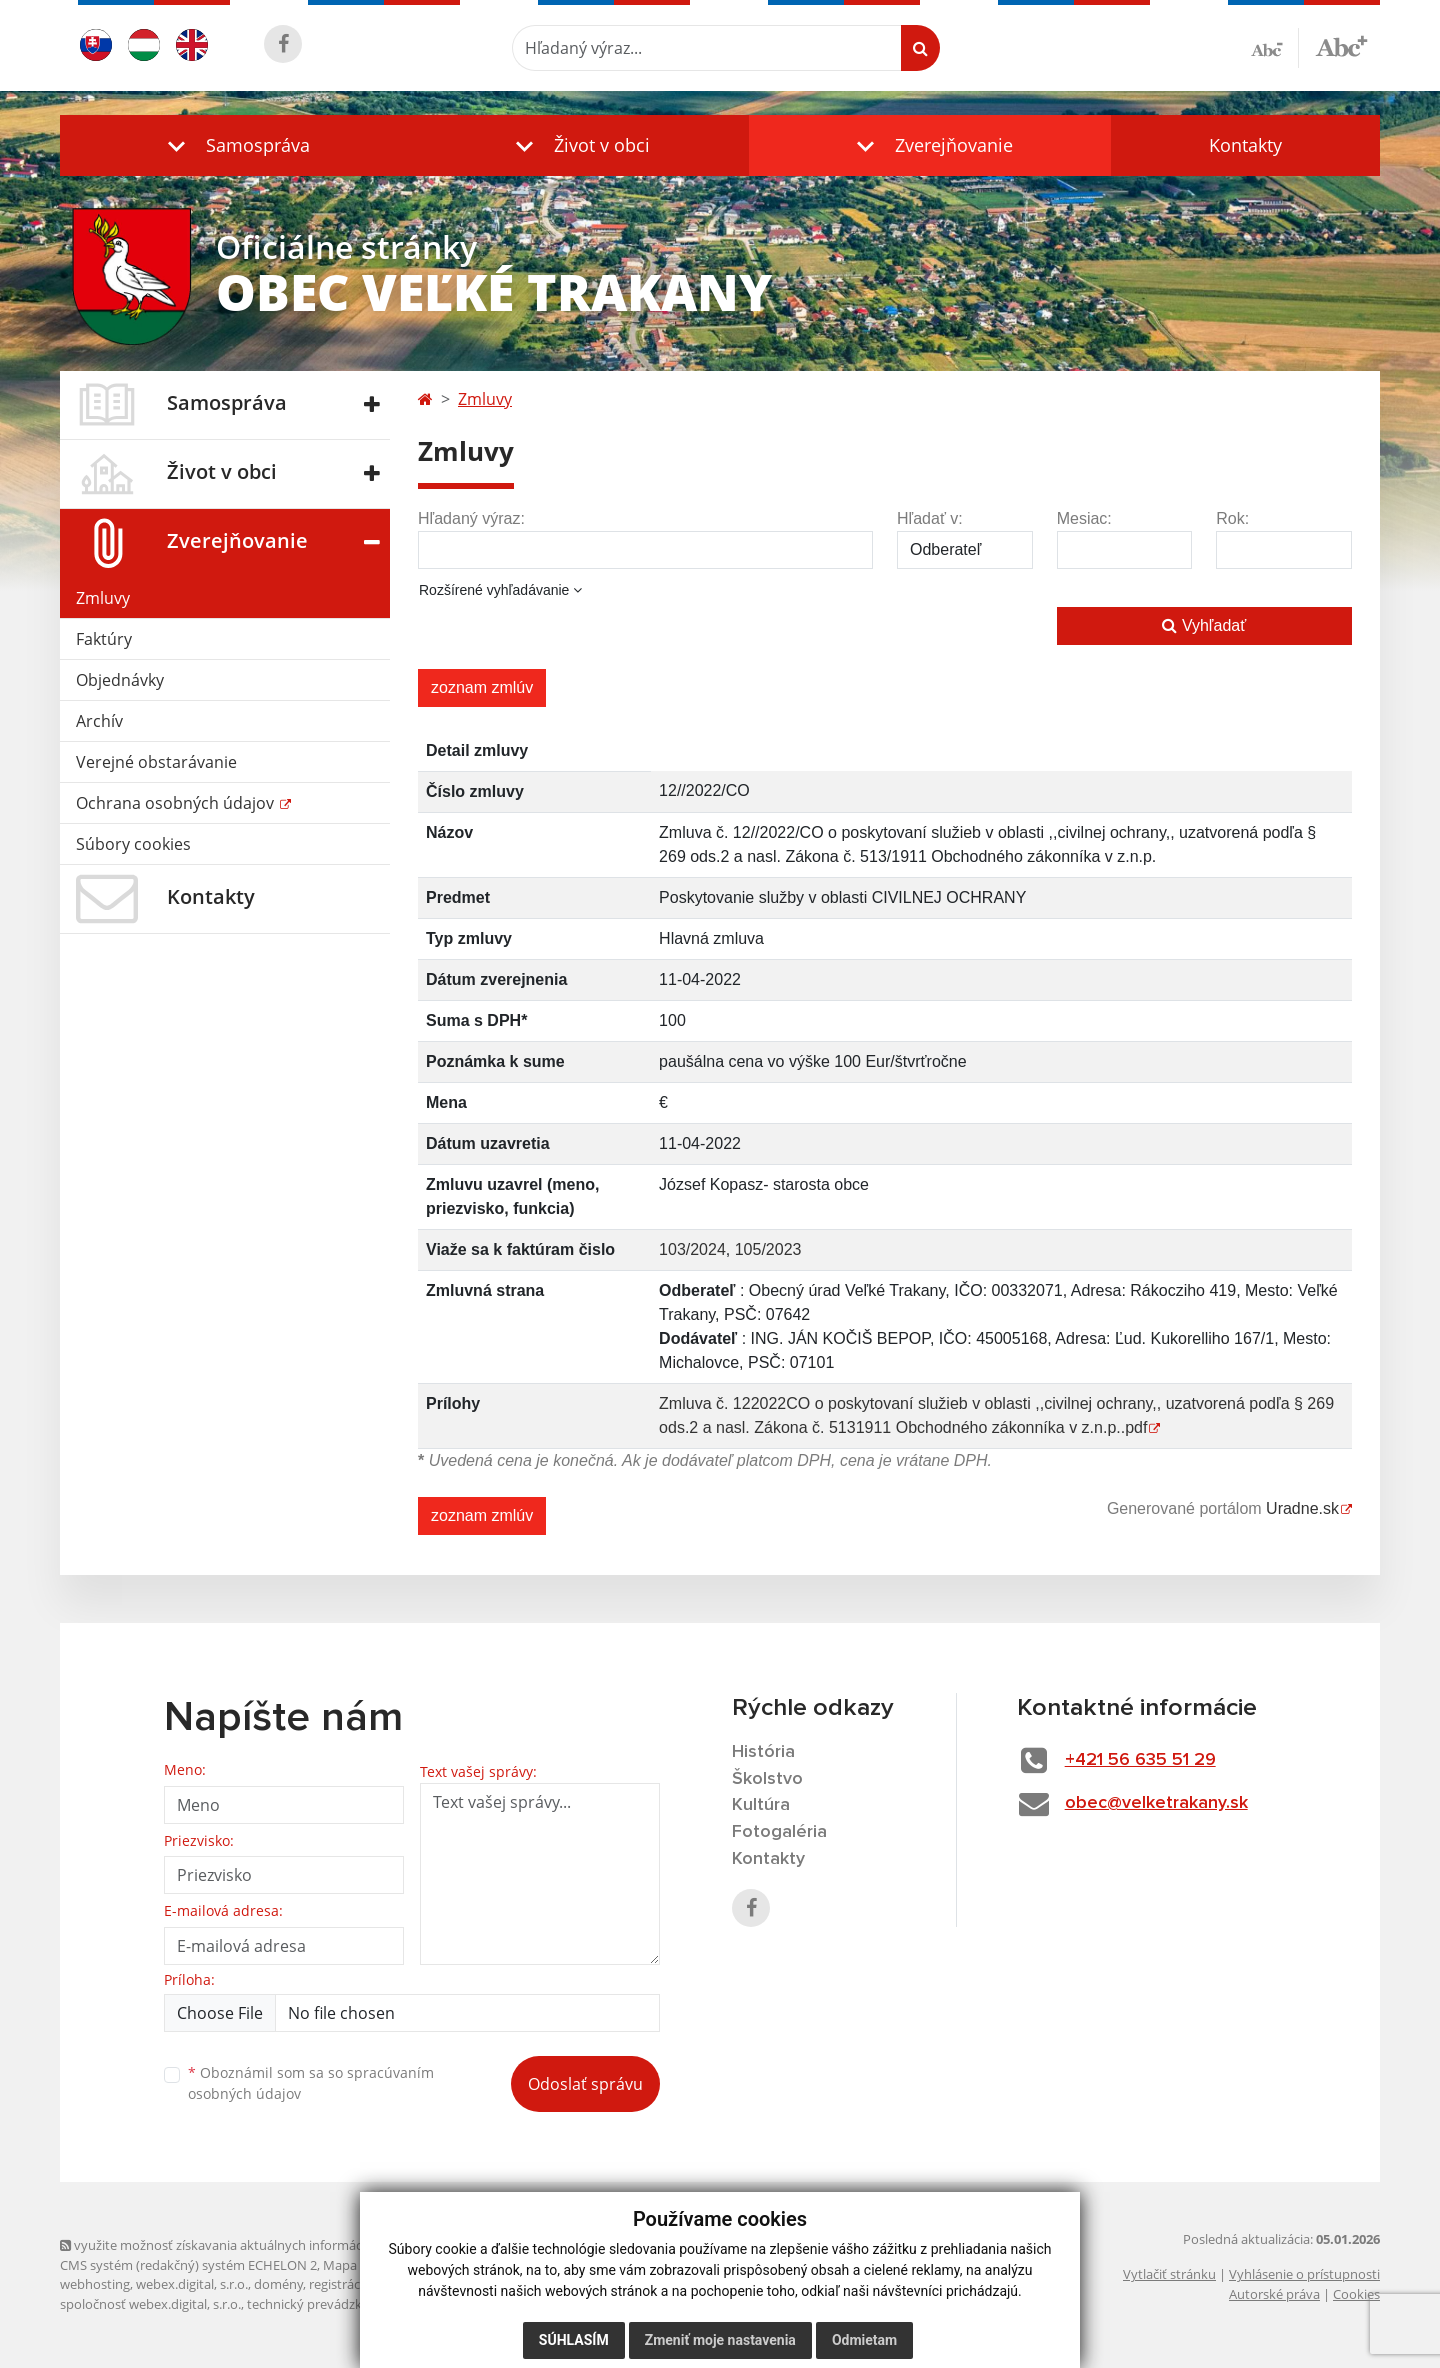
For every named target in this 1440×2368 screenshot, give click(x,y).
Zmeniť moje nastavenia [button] (720, 2340)
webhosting (95, 2284)
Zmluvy (103, 598)
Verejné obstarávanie (156, 762)
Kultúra (761, 1805)
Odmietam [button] (864, 2340)
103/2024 (692, 1249)
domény (278, 2284)
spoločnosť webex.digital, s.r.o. (150, 2304)
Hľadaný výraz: (471, 518)
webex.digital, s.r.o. (192, 2284)
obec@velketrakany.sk (1156, 1803)
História (763, 1752)
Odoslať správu (585, 2084)
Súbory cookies (133, 844)
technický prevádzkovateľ (323, 2304)
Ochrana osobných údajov (177, 803)
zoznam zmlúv (482, 687)
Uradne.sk (1302, 1508)
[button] (234, 145)
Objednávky (120, 680)
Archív (99, 721)
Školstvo (767, 1779)
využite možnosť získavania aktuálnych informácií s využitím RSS (258, 2245)
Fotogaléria (779, 1832)
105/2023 (768, 1249)
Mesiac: (1084, 518)
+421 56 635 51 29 (1140, 1760)
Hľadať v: (930, 518)
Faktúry (104, 639)
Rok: (1232, 518)
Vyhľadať (1204, 625)
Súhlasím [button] (574, 2340)
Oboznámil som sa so (311, 2083)
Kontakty (1245, 145)
